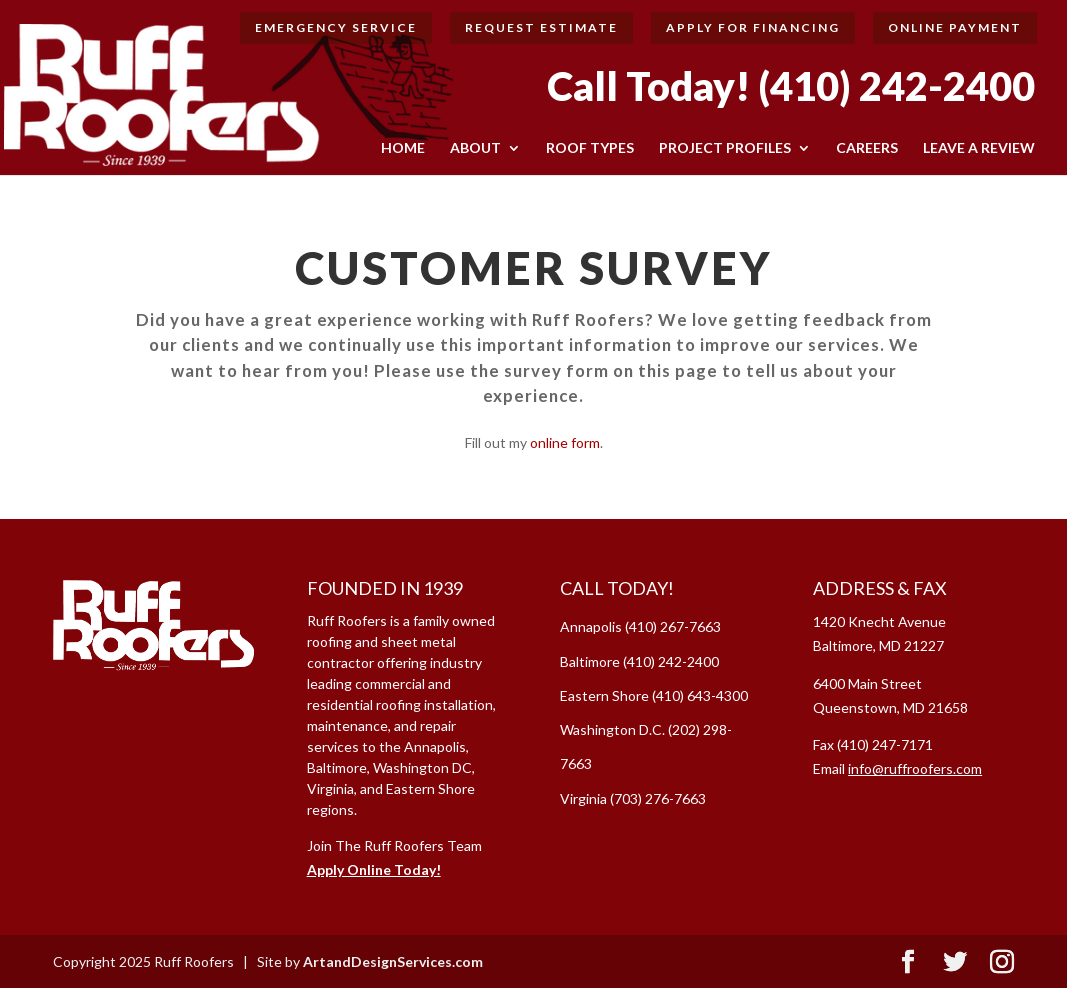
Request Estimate (541, 27)
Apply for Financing (753, 27)
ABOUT (475, 148)
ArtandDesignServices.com (393, 961)
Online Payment (955, 27)
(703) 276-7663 (658, 798)
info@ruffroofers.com (915, 768)
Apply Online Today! (374, 869)
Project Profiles (725, 148)
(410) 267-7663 (673, 626)
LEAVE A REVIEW (979, 148)
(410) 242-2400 (896, 86)
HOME (403, 148)
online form (565, 442)
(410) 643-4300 (700, 695)
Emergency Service (336, 27)
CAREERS (867, 148)
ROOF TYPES (590, 148)
